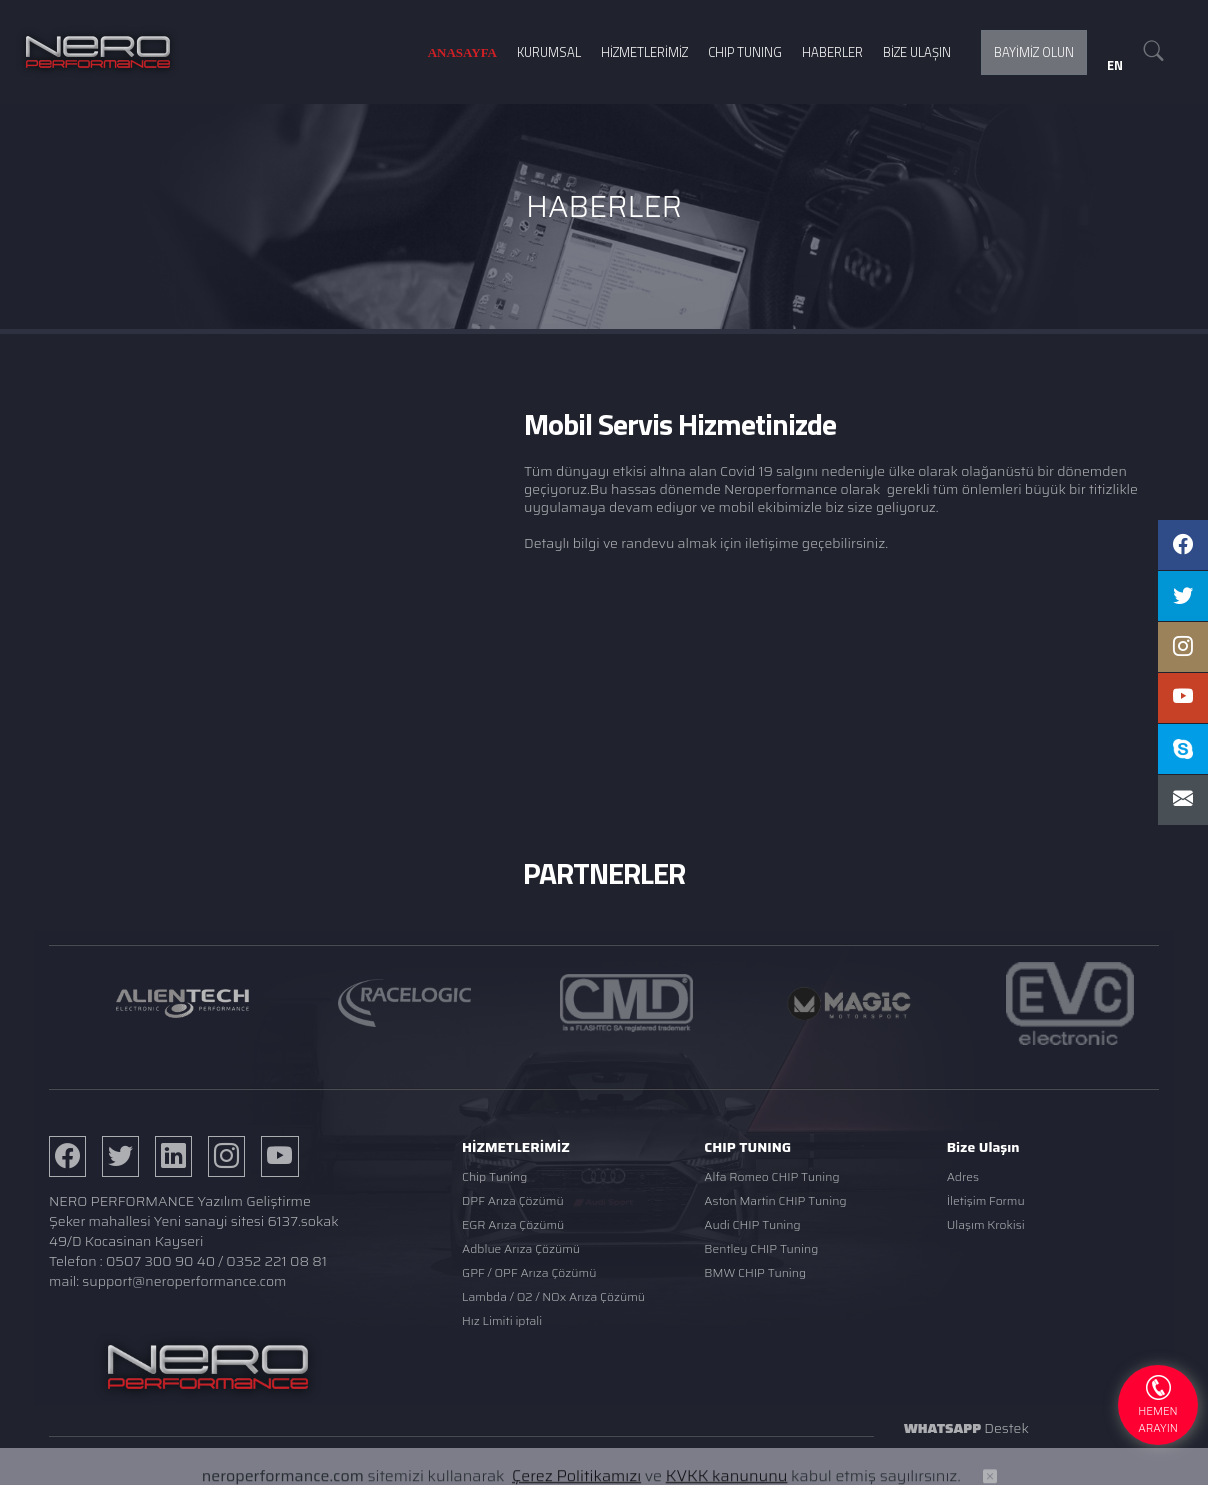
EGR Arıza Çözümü (513, 1224)
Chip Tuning (494, 1176)
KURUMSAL (549, 52)
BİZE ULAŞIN (917, 52)
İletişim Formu (986, 1200)
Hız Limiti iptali (502, 1320)
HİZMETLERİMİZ (644, 52)
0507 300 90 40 (160, 1261)
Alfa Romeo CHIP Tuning (771, 1176)
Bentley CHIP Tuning (761, 1248)
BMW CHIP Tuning (755, 1272)
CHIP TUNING (745, 52)
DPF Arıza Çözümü (513, 1200)
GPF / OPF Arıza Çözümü (529, 1272)
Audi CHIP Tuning (752, 1224)
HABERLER (832, 52)
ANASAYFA (462, 52)
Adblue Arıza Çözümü (521, 1248)
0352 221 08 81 (276, 1261)
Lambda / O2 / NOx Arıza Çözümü (553, 1296)
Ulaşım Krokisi (986, 1224)
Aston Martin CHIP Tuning (775, 1200)
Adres (963, 1176)
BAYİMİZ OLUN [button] (1034, 52)
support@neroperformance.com (184, 1281)
